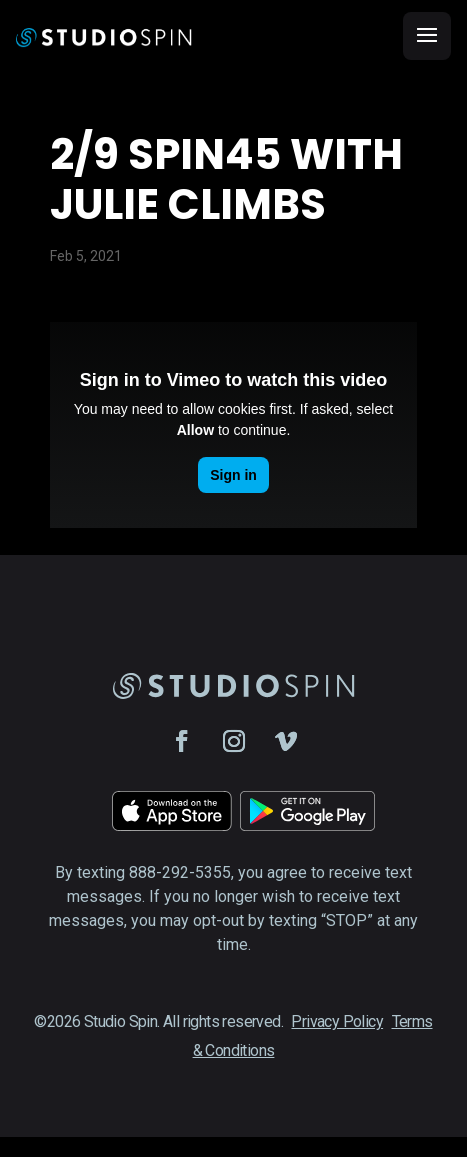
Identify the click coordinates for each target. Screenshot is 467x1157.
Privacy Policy (337, 1021)
